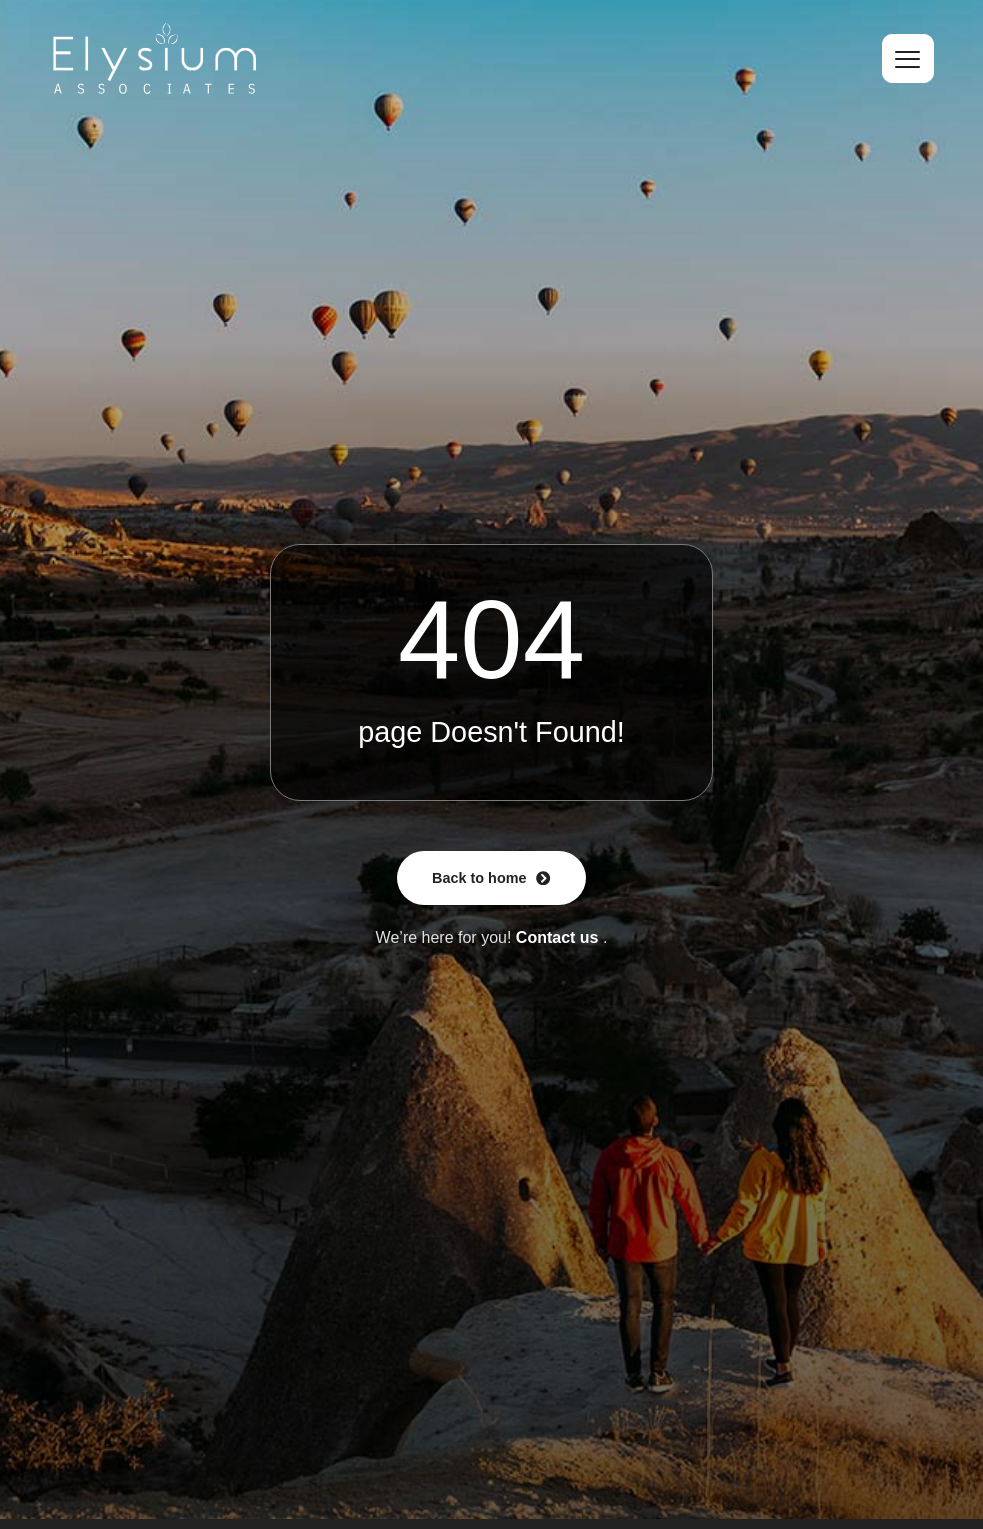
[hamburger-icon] (908, 58)
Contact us (557, 937)
